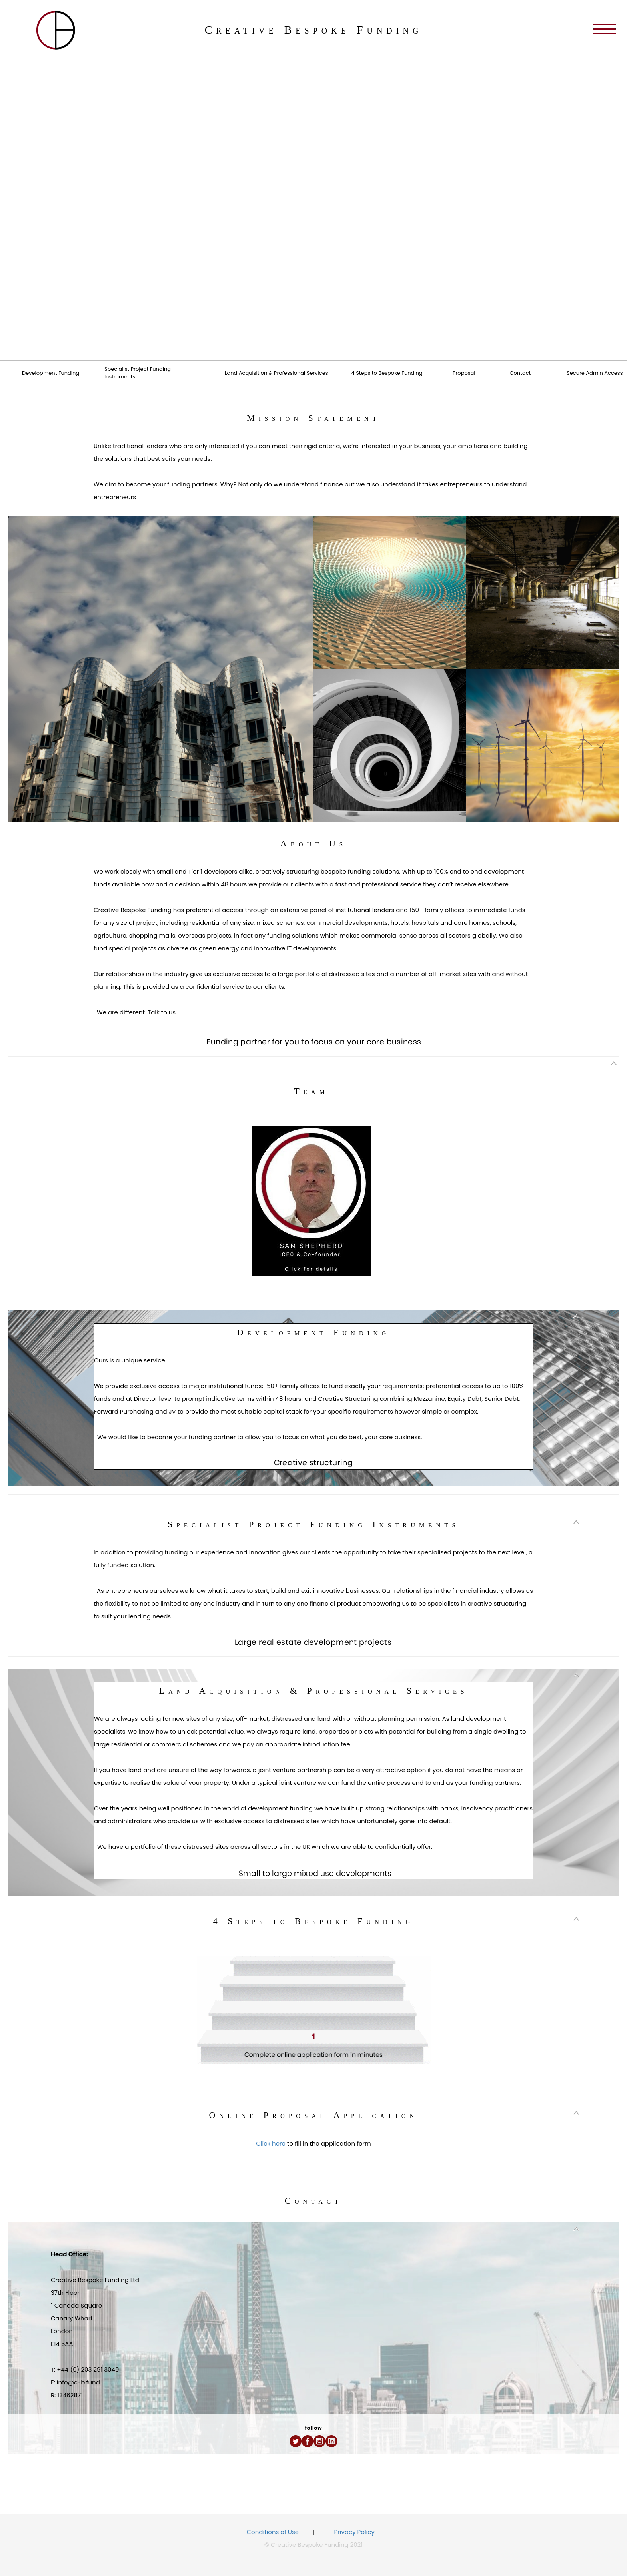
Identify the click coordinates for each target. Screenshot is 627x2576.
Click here (271, 2143)
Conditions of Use (273, 2532)
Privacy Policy (354, 2532)
